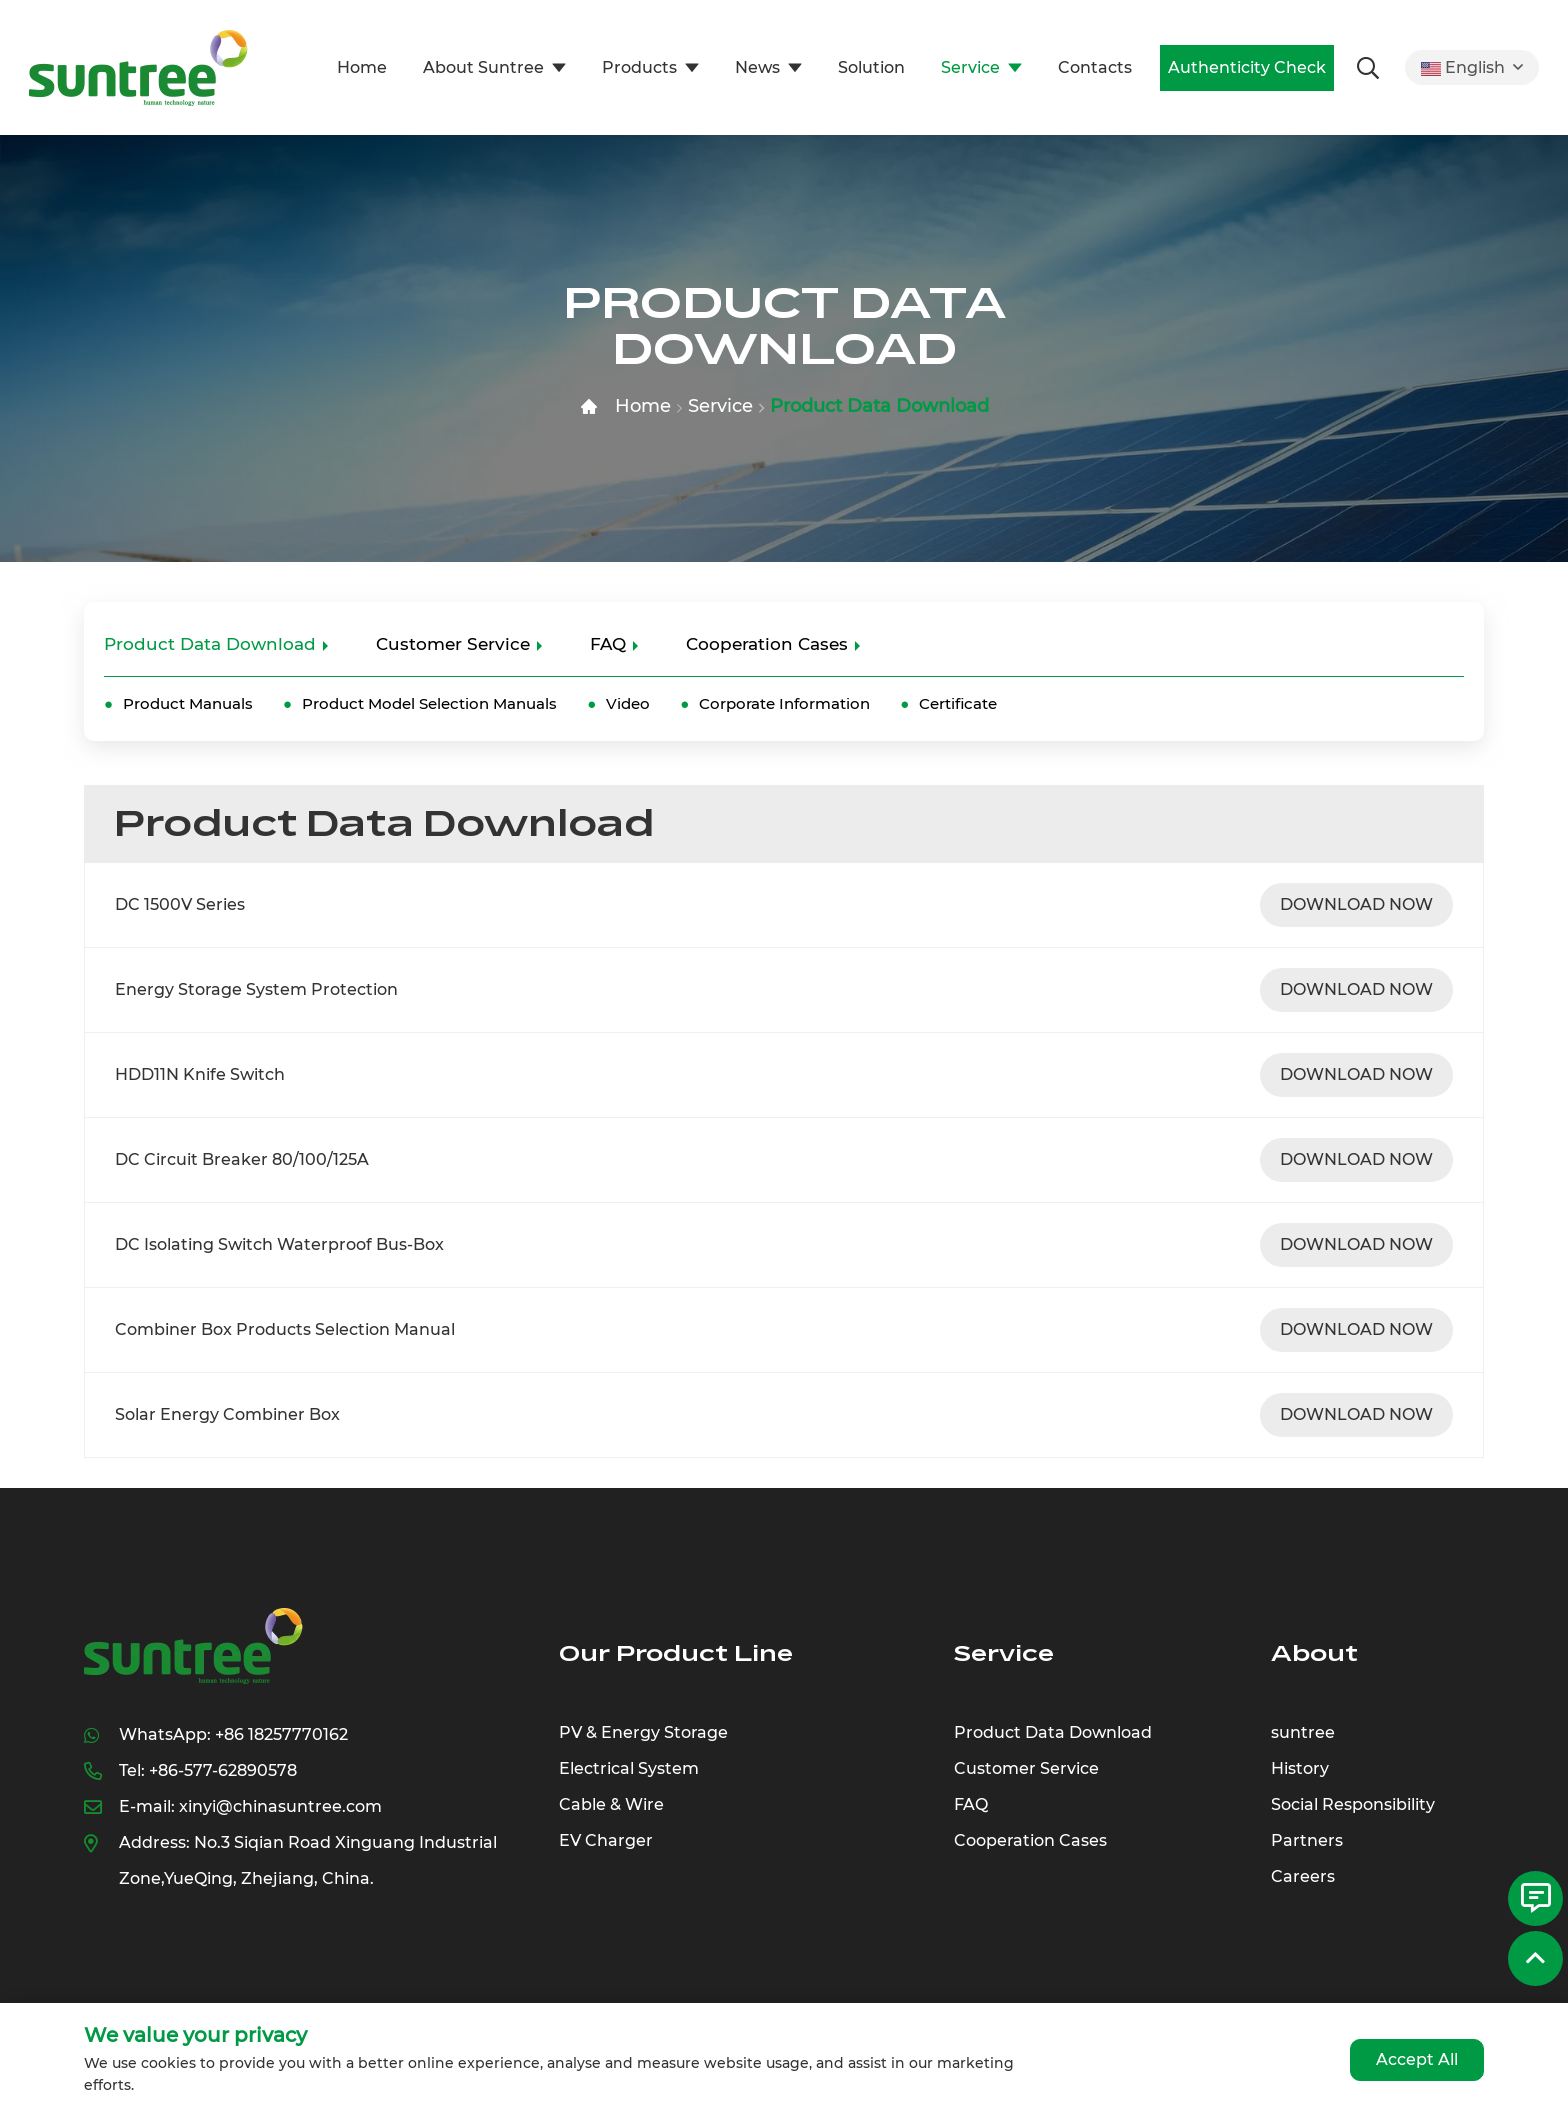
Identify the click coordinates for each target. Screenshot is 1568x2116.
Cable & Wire (611, 1804)
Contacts (1095, 67)
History (1300, 1768)
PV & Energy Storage (643, 1732)
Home (362, 67)
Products (639, 67)
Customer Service (453, 644)
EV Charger (606, 1840)
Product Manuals (188, 703)
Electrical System (629, 1768)
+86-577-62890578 (223, 1770)
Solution (871, 67)
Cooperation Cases (767, 644)
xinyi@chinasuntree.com (280, 1806)
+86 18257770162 (281, 1734)
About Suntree (483, 67)
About (1314, 1653)
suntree (1303, 1732)
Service (970, 67)
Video (628, 703)
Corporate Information (784, 703)
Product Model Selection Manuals (429, 703)
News (757, 67)
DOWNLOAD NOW (1356, 904)
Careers (1303, 1876)
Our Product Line (676, 1653)
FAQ (608, 644)
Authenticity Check (1247, 67)
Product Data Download (879, 406)
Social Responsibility (1353, 1804)
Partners (1307, 1840)
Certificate (958, 703)
